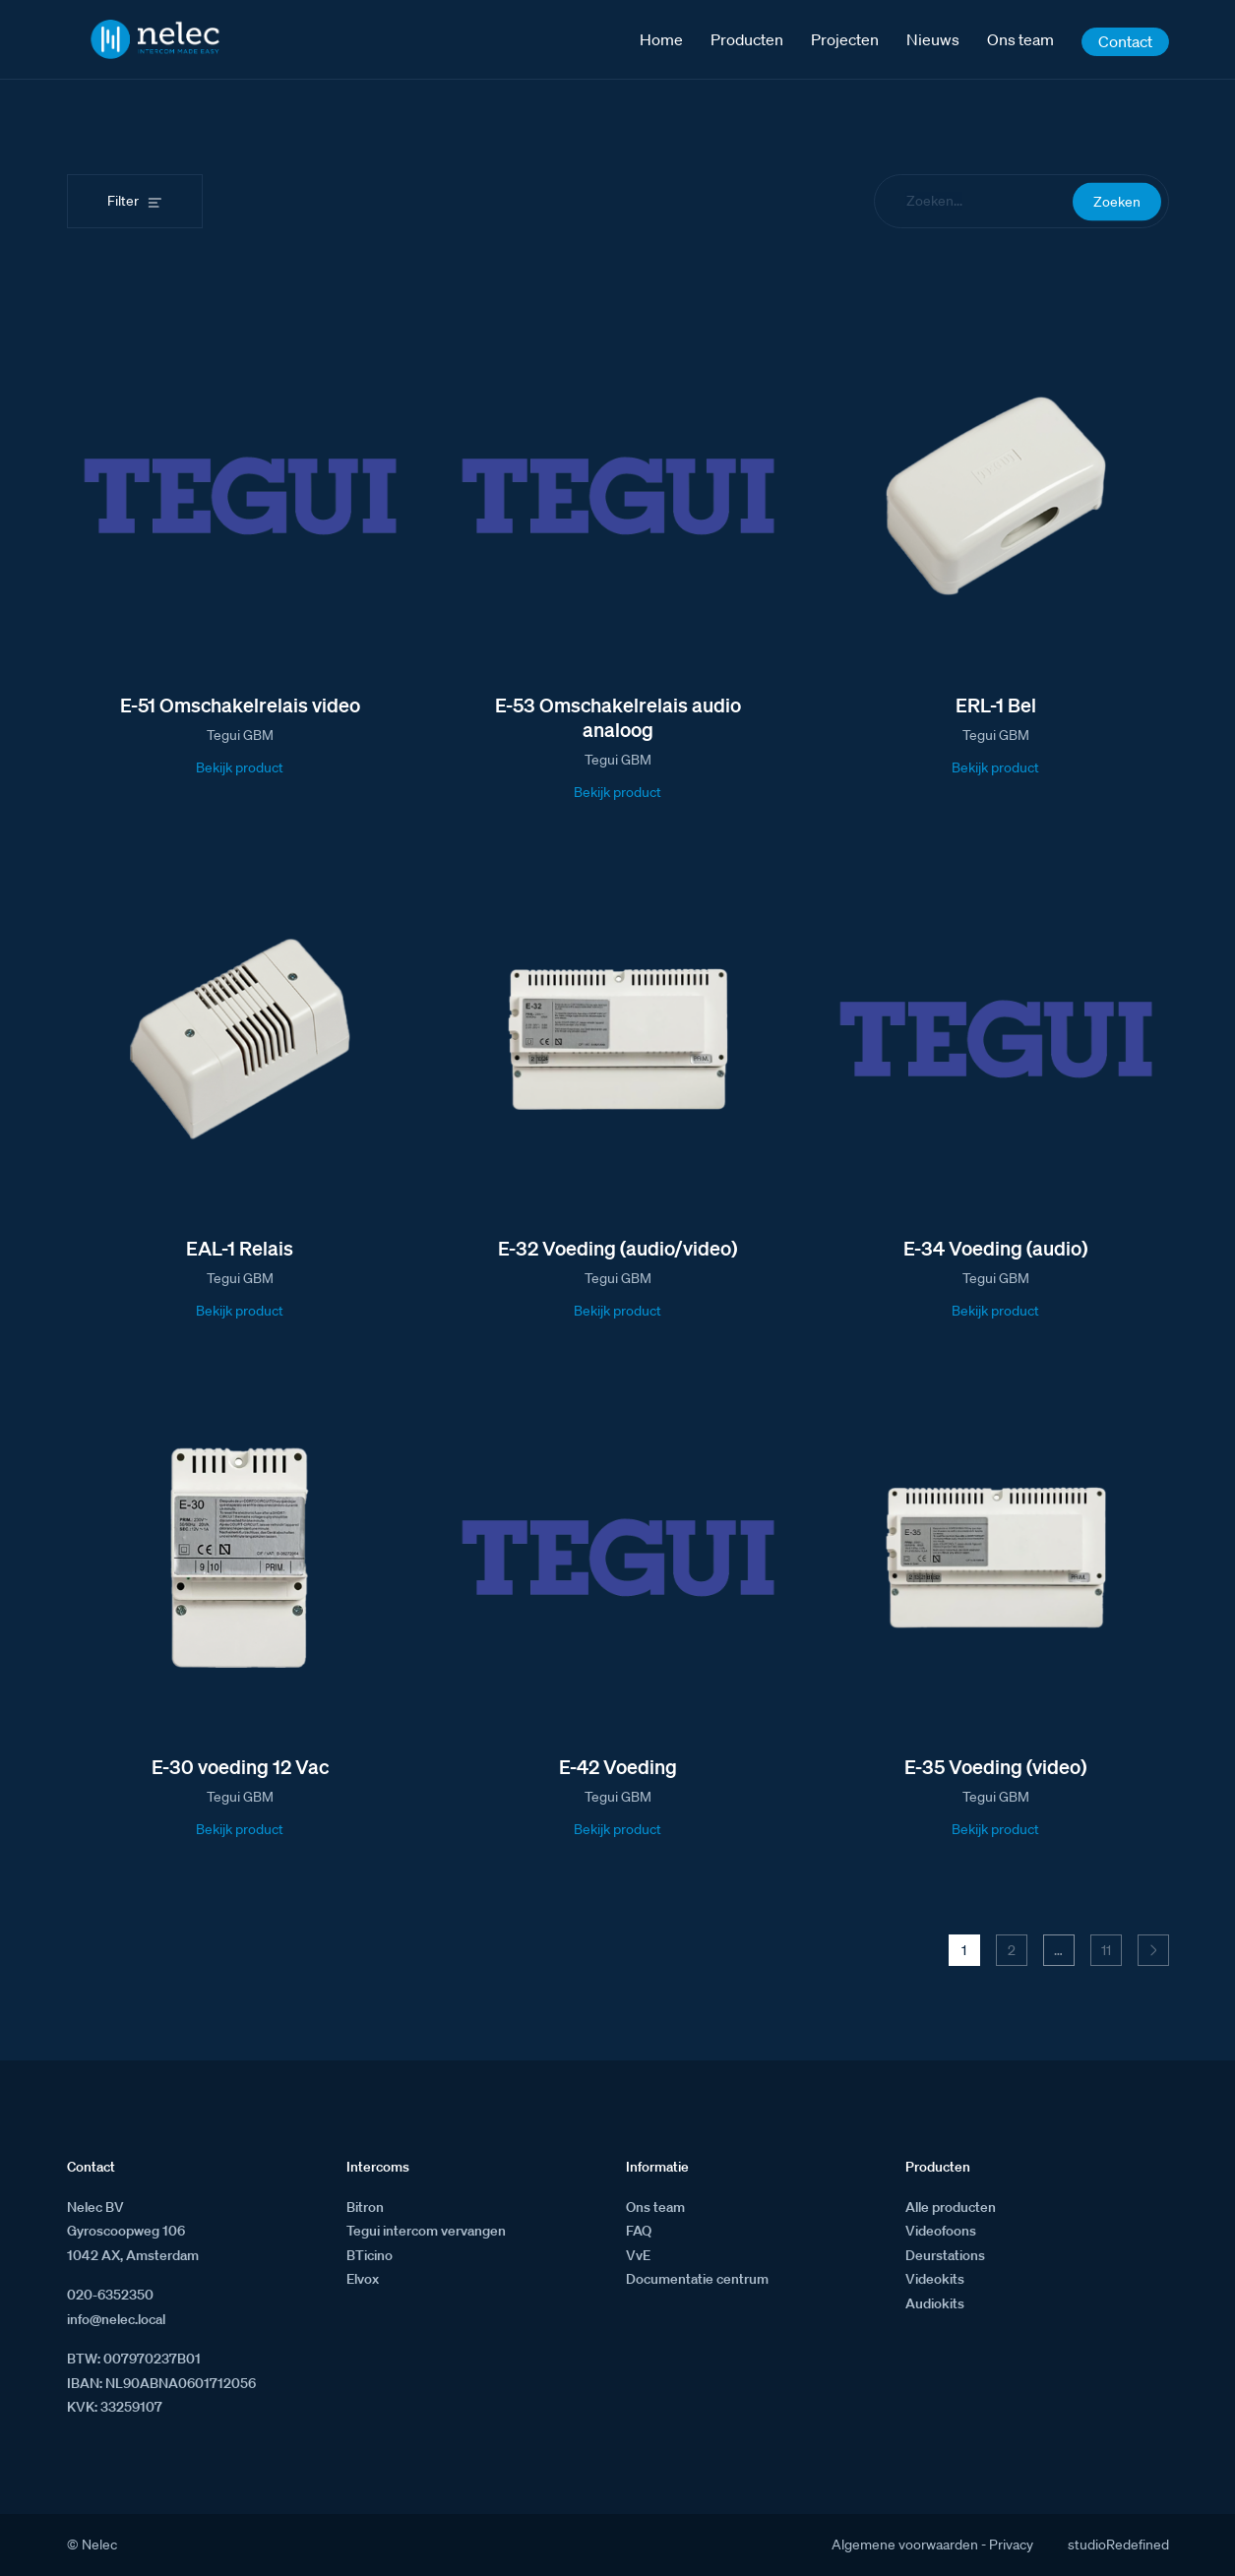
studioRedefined (1118, 2544)
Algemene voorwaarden (905, 2544)
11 (1106, 1950)
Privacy (1011, 2544)
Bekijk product (239, 767)
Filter (123, 201)
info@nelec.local (116, 2319)
